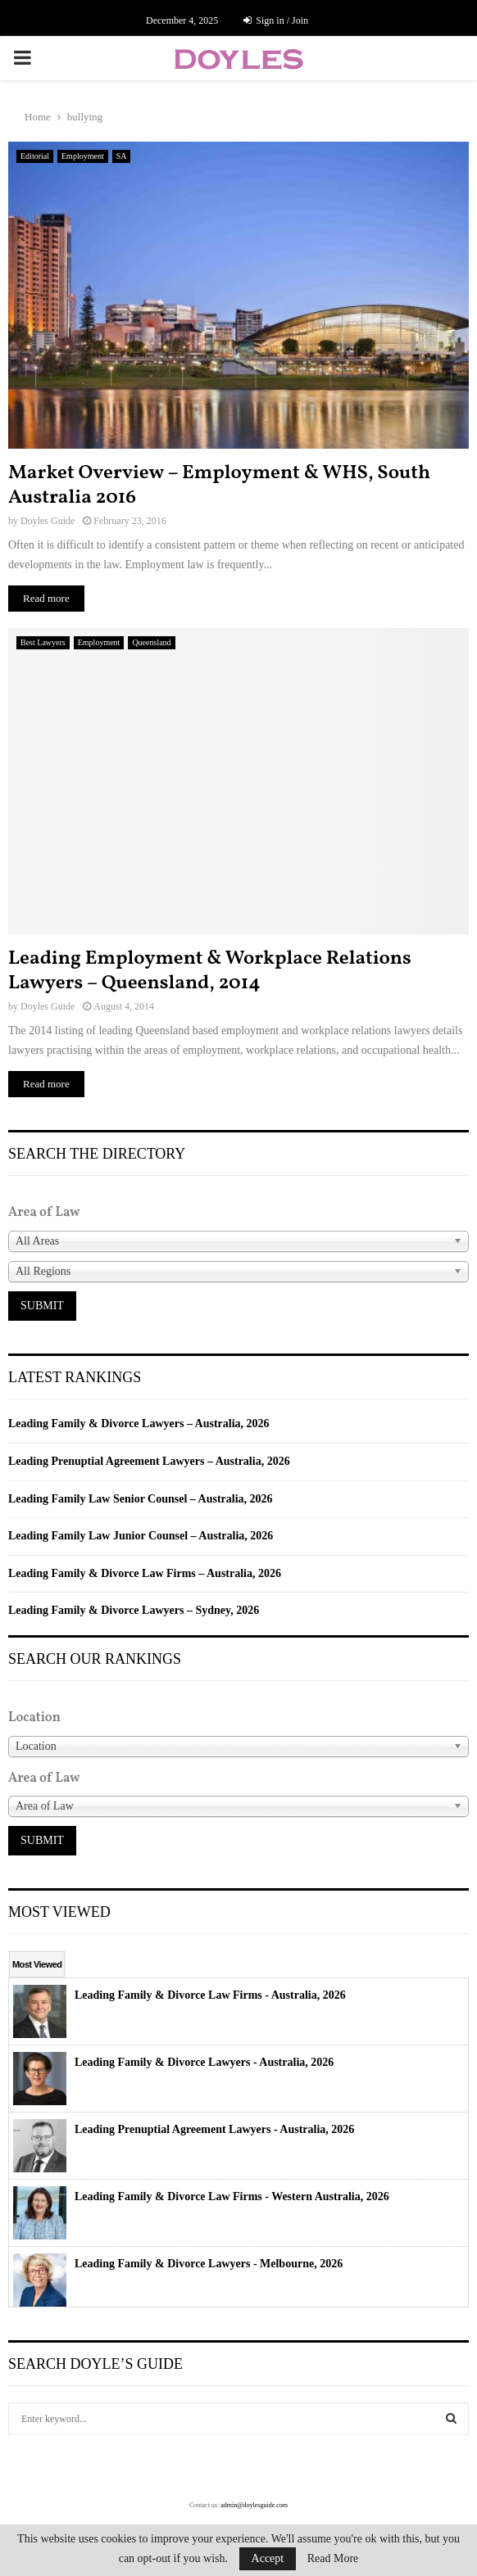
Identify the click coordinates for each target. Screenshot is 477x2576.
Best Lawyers (43, 642)
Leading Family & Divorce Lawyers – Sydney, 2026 (133, 1610)
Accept (268, 2558)
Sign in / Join (275, 20)
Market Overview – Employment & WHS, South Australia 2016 (219, 485)
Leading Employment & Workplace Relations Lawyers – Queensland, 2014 (209, 971)
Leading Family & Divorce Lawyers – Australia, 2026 (139, 1423)
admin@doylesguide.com (254, 2505)
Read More (333, 2559)
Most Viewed (36, 1964)
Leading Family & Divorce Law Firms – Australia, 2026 (144, 1573)
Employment (82, 155)
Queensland (151, 642)
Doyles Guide (47, 520)
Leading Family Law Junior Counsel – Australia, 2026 (140, 1536)
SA (121, 155)
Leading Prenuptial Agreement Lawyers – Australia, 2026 (149, 1461)
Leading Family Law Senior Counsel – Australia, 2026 (140, 1499)
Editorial (34, 155)
